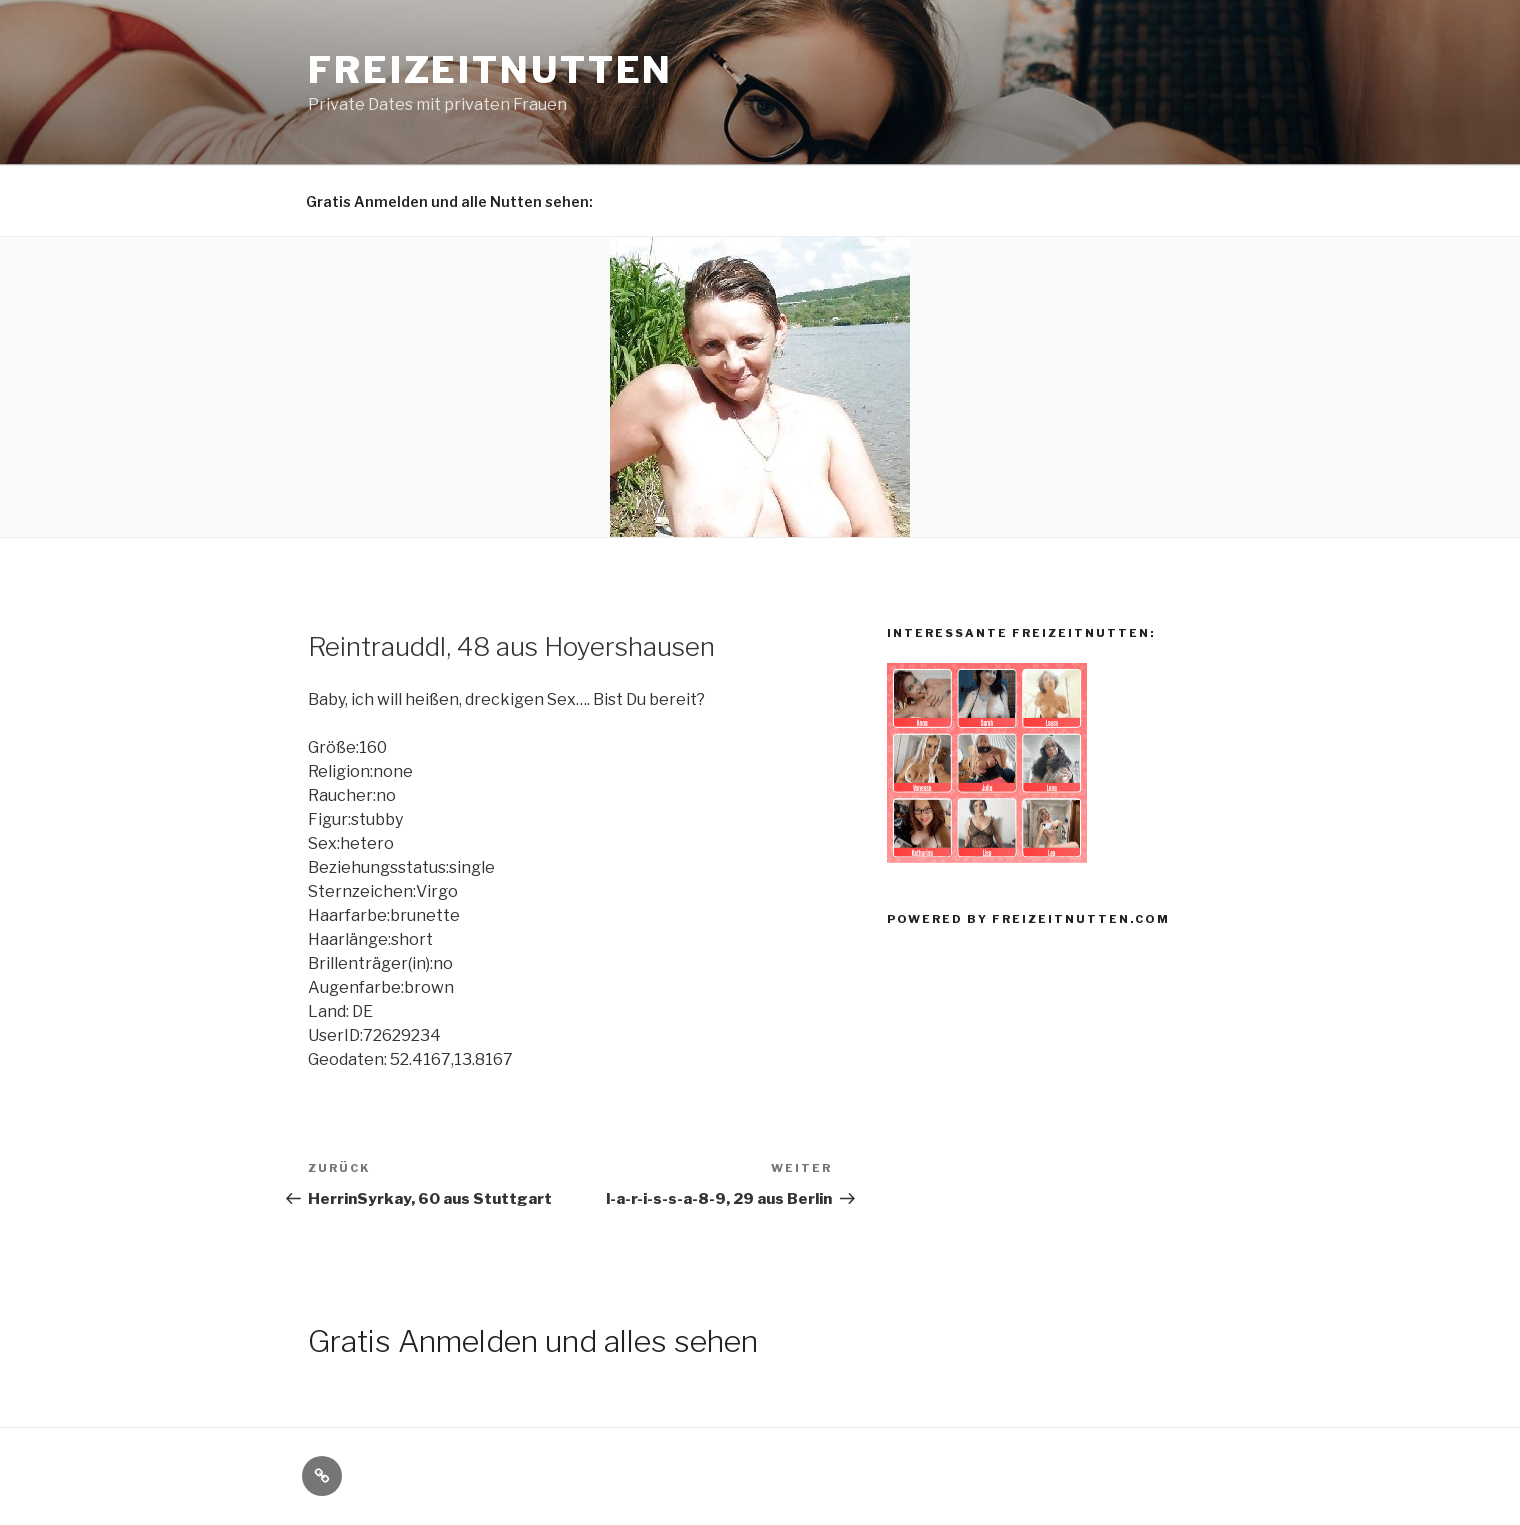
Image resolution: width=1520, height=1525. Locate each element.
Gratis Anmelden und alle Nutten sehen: (449, 201)
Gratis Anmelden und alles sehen (533, 1341)
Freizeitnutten (490, 70)
